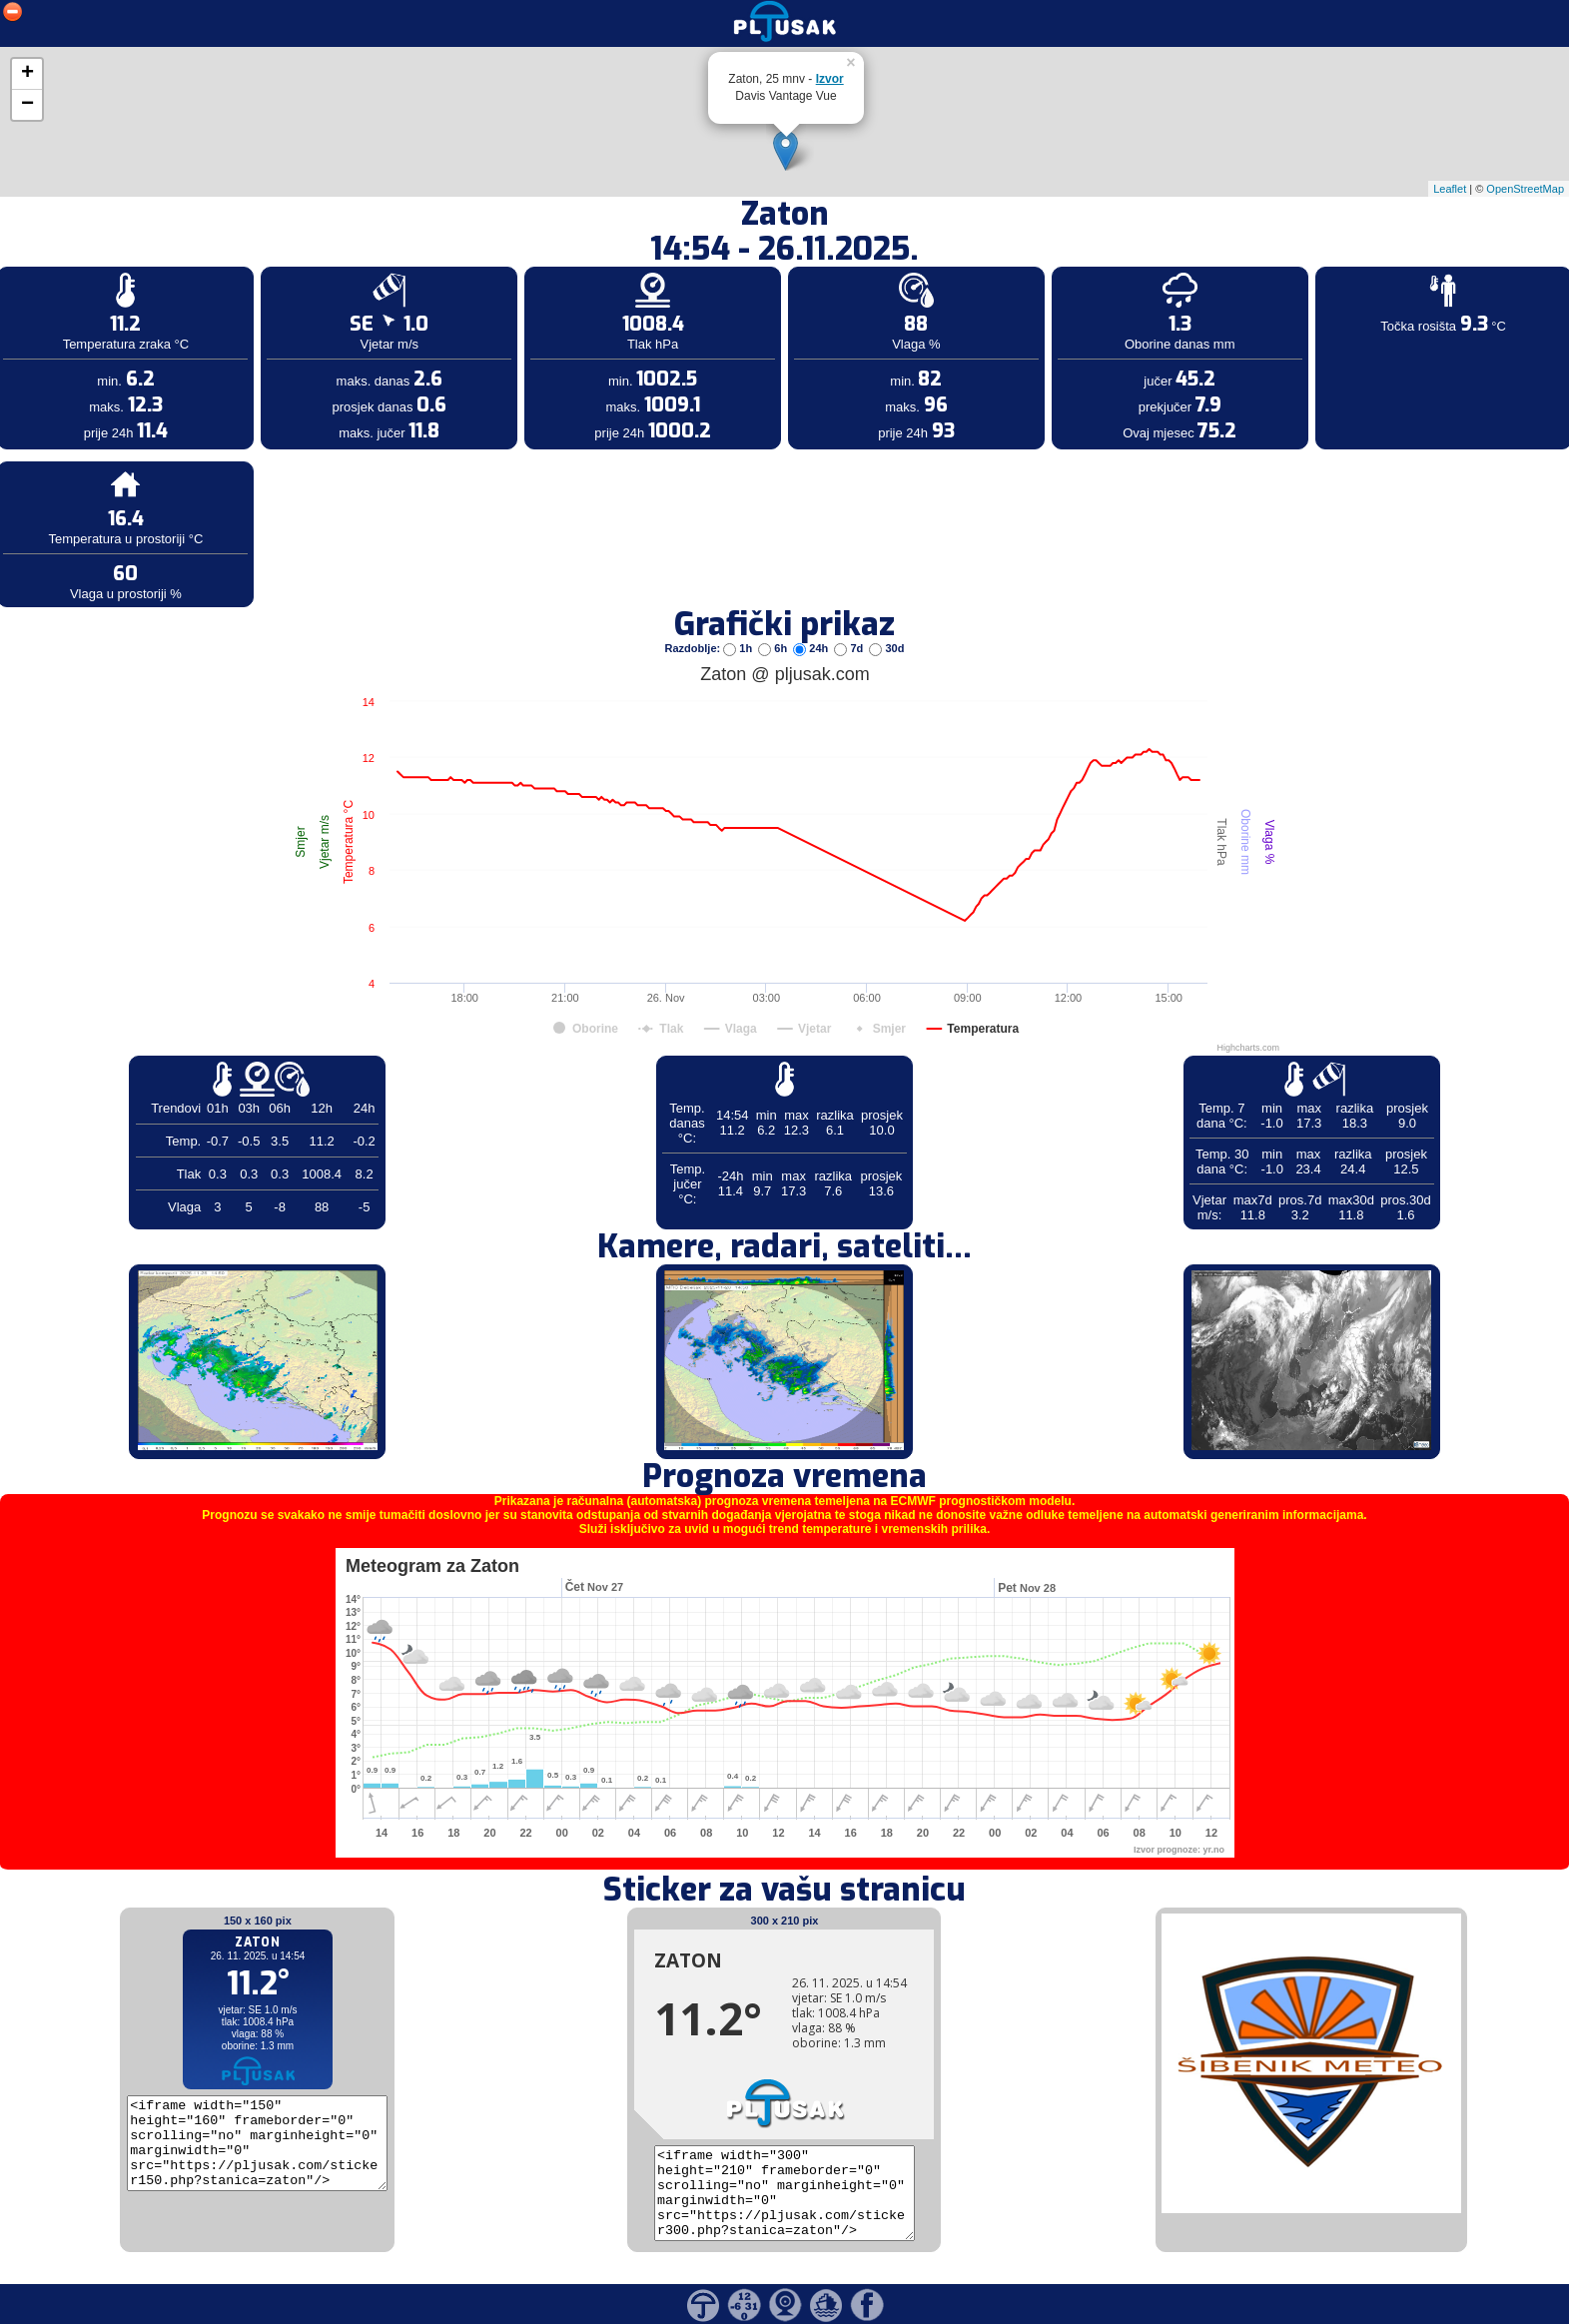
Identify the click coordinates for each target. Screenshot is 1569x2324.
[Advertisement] (153, 327)
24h (812, 648)
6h (774, 648)
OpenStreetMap (1525, 189)
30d (886, 648)
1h (739, 648)
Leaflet (1449, 189)
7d (850, 648)
